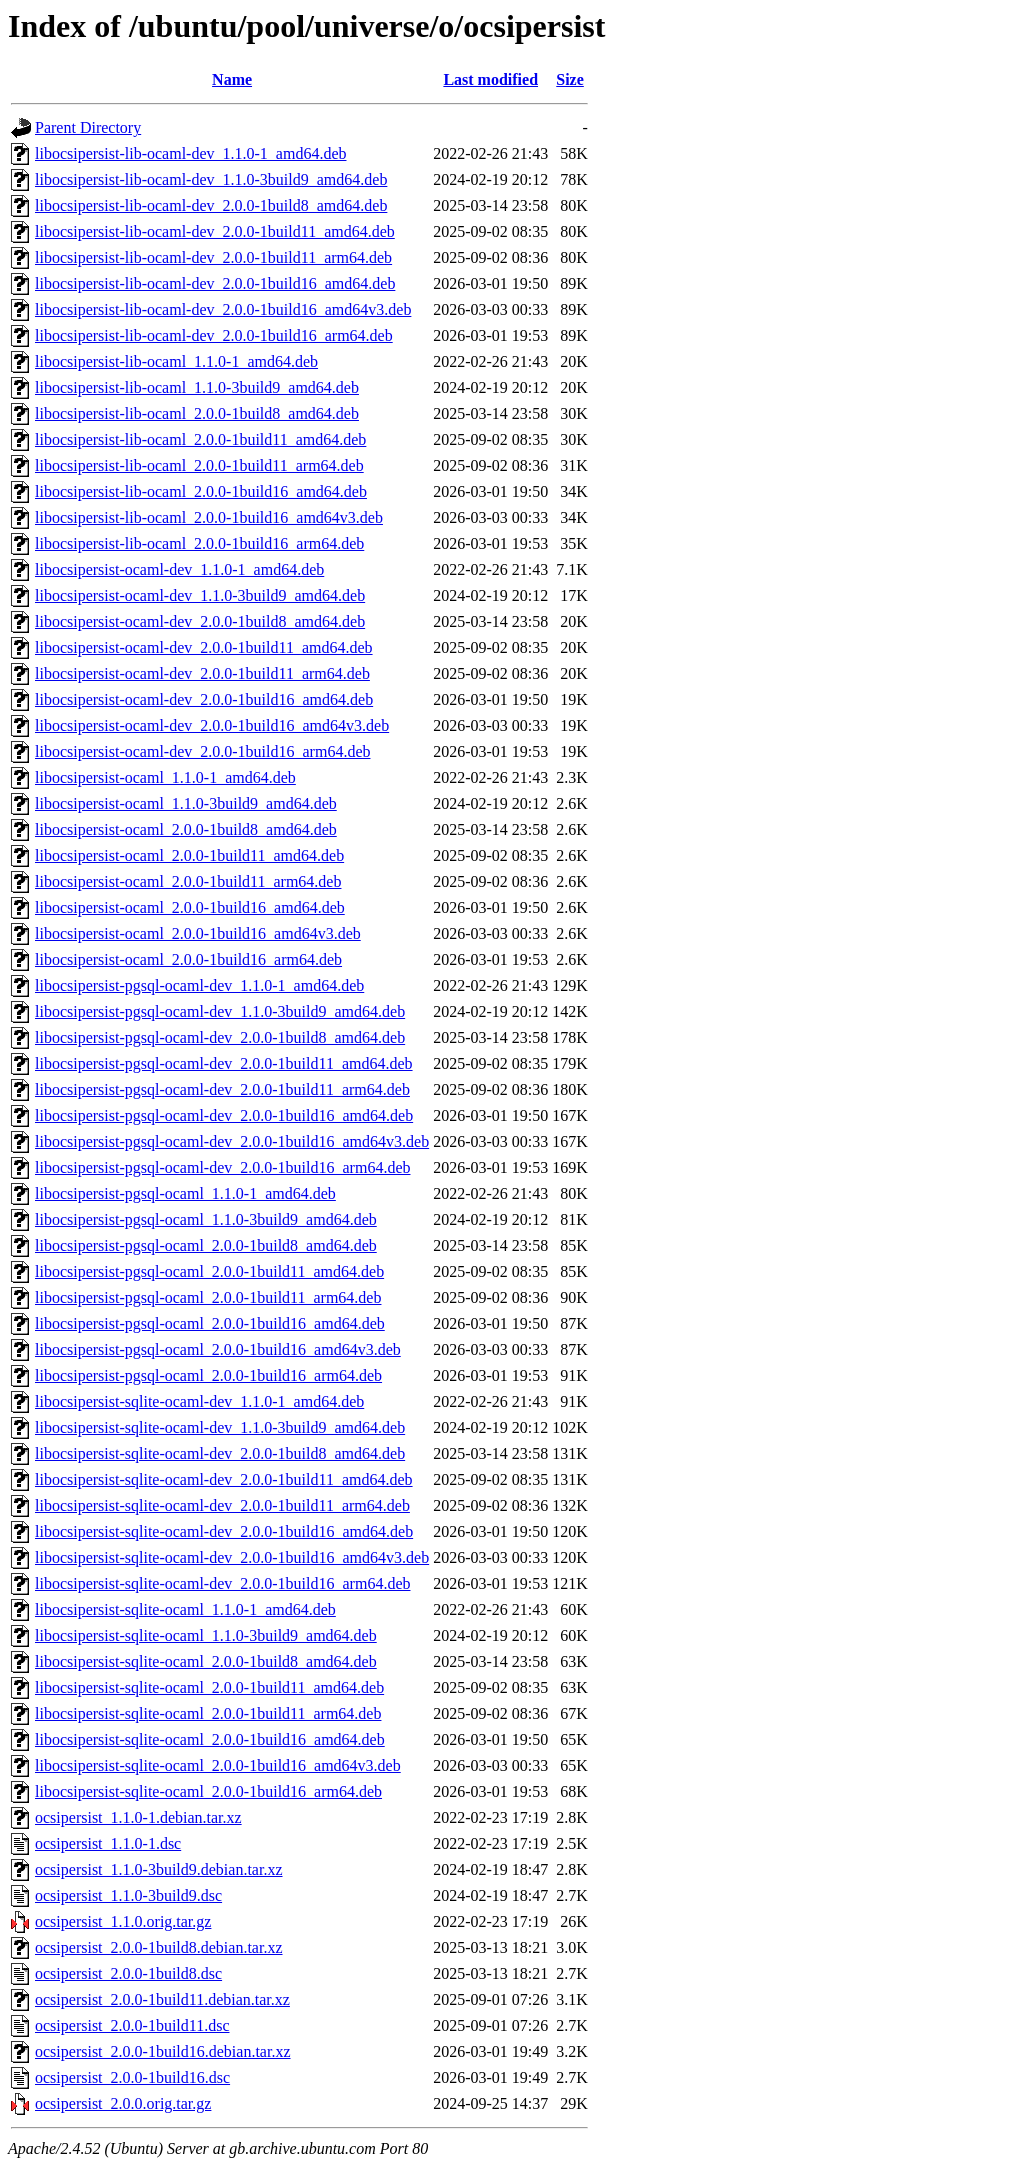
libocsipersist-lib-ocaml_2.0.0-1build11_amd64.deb (200, 439)
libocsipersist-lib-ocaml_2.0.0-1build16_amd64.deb (201, 491)
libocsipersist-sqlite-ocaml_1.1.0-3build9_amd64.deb (206, 1635)
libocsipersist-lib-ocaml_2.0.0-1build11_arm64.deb (199, 465)
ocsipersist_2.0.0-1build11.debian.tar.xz (162, 1999)
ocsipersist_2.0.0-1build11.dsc (132, 2025)
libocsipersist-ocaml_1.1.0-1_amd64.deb (165, 777)
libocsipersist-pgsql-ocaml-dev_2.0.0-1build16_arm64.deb (222, 1167)
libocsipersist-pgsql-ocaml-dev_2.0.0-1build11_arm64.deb (222, 1089)
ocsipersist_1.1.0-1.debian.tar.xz (138, 1817)
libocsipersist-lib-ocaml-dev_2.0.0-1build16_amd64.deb (215, 283)
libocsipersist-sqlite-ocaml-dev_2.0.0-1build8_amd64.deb (220, 1453)
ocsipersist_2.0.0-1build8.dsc (128, 1973)
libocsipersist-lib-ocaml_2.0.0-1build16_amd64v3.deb (209, 517)
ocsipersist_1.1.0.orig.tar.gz (123, 1921)
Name (232, 79)
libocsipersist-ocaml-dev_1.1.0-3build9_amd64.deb (200, 595)
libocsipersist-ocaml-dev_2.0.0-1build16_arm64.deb (202, 751)
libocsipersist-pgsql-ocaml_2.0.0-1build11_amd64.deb (209, 1271)
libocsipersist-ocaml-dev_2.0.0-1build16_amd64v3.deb (212, 725)
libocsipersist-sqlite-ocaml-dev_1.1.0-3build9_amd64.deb (220, 1427)
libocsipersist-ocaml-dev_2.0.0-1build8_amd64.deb (200, 621)
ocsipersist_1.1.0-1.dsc (108, 1843)
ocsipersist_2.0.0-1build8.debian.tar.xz (159, 1947)
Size (570, 79)
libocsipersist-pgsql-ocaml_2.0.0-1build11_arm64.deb (208, 1297)
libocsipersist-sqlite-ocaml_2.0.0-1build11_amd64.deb (209, 1687)
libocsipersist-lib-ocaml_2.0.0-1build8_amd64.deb (197, 413)
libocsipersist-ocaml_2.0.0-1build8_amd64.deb (186, 829)
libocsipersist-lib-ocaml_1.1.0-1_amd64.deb (176, 361)
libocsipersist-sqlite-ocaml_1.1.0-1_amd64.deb (185, 1609)
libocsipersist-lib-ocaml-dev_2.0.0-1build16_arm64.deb (214, 335)
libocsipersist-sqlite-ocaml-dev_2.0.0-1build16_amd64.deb (224, 1531)
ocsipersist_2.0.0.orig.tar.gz (123, 2103)
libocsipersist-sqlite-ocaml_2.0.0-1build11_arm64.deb (208, 1713)
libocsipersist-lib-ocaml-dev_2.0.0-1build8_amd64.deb (211, 205)
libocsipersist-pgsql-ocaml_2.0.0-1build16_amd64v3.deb (218, 1349)
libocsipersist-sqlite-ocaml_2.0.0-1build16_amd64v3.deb (218, 1765)
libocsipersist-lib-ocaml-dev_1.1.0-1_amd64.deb (190, 153)
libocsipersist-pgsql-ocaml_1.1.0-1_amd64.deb (185, 1193)
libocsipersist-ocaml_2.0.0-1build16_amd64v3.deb (198, 933)
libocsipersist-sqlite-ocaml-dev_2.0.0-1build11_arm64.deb (222, 1505)
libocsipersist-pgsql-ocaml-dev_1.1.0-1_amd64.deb (199, 985)
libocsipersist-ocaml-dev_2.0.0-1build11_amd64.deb (204, 647)
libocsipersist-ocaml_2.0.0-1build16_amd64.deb (190, 907)
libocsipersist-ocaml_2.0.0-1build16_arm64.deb (188, 959)
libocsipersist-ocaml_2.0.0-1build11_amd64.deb (189, 855)
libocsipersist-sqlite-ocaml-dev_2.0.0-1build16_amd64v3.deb (232, 1557)
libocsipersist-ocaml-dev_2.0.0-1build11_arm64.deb (202, 673)
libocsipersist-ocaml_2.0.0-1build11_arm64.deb (188, 881)
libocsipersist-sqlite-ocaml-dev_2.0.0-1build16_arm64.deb (222, 1583)
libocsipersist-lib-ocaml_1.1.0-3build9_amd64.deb (197, 387)
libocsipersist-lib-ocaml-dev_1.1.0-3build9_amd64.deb (211, 179)
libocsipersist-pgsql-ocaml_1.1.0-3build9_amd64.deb (206, 1219)
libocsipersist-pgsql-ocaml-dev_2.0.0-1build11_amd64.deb (224, 1063)
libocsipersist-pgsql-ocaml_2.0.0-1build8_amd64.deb (206, 1245)
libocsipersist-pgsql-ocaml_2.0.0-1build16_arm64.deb (208, 1375)
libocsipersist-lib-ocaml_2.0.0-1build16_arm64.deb (199, 543)
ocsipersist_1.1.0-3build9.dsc (128, 1895)
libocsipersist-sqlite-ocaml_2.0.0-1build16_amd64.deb (210, 1739)
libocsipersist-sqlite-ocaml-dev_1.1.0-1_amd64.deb (199, 1401)
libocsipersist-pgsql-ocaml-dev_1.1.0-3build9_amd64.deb (220, 1011)
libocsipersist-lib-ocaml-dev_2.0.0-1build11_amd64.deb (215, 231)
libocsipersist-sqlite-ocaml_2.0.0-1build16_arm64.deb (208, 1791)
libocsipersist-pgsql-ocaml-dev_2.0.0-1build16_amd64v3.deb (232, 1141)
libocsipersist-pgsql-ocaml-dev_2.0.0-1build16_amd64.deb (224, 1115)
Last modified (490, 79)
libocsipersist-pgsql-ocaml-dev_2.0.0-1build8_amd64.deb (220, 1037)
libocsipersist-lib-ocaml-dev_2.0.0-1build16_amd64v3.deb (223, 309)
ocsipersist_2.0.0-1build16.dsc (132, 2077)
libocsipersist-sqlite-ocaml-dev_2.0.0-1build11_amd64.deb (224, 1479)
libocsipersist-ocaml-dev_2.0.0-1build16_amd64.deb (204, 699)
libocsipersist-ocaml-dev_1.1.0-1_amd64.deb (179, 569)
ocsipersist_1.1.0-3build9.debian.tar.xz (159, 1869)
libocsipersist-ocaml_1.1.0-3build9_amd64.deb (186, 803)
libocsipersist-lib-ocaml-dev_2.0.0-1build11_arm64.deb (213, 257)
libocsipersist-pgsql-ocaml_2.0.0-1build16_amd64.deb (210, 1323)
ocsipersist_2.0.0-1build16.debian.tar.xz (163, 2051)
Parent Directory (88, 127)
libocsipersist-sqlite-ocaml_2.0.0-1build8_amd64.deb (206, 1661)
